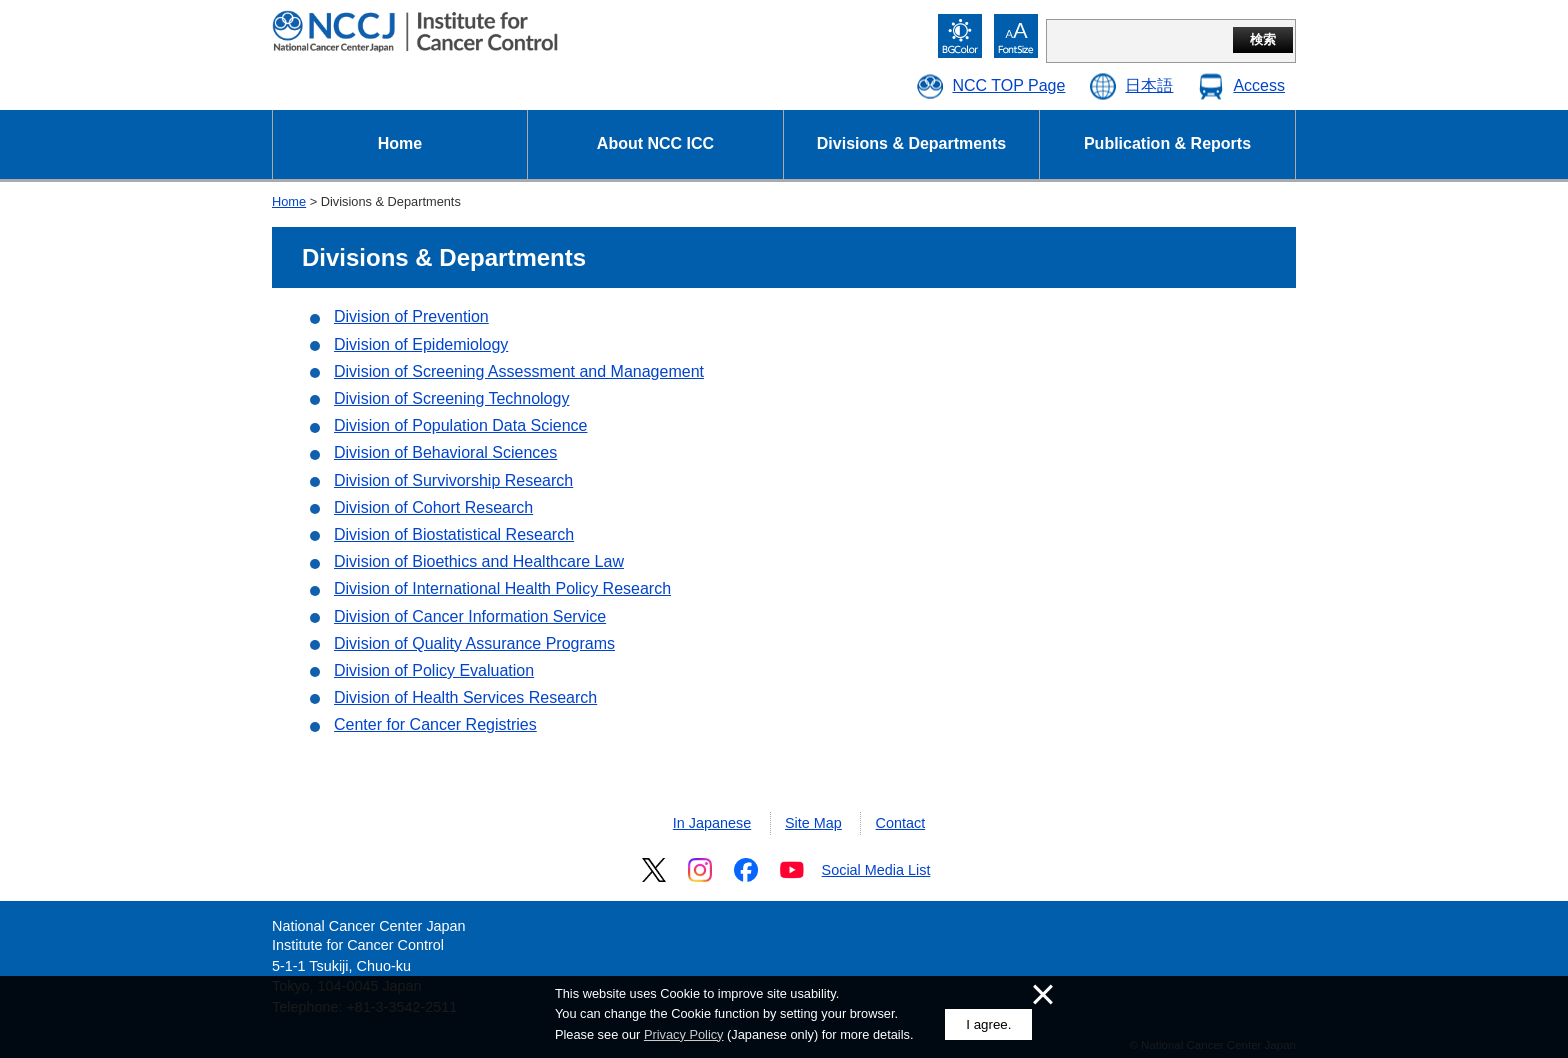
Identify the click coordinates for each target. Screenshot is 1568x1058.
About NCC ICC (655, 143)
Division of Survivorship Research (453, 480)
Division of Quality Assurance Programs (474, 643)
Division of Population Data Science (460, 425)
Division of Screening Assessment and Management (519, 371)
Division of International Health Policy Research (502, 588)
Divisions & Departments (911, 143)
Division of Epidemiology (421, 344)
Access (1259, 85)
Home (400, 143)
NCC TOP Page (1008, 85)
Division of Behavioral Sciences (445, 452)
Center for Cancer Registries (435, 724)
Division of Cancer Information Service (470, 616)
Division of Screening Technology (451, 398)
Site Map (813, 823)
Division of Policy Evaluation (434, 670)
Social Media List (876, 870)
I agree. (988, 1024)
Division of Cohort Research (433, 507)
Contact (901, 823)
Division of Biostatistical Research (454, 534)
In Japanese (712, 823)
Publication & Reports (1167, 143)
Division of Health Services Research (465, 697)
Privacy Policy (684, 1034)
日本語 (1149, 85)
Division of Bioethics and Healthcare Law (479, 561)
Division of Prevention (411, 316)
